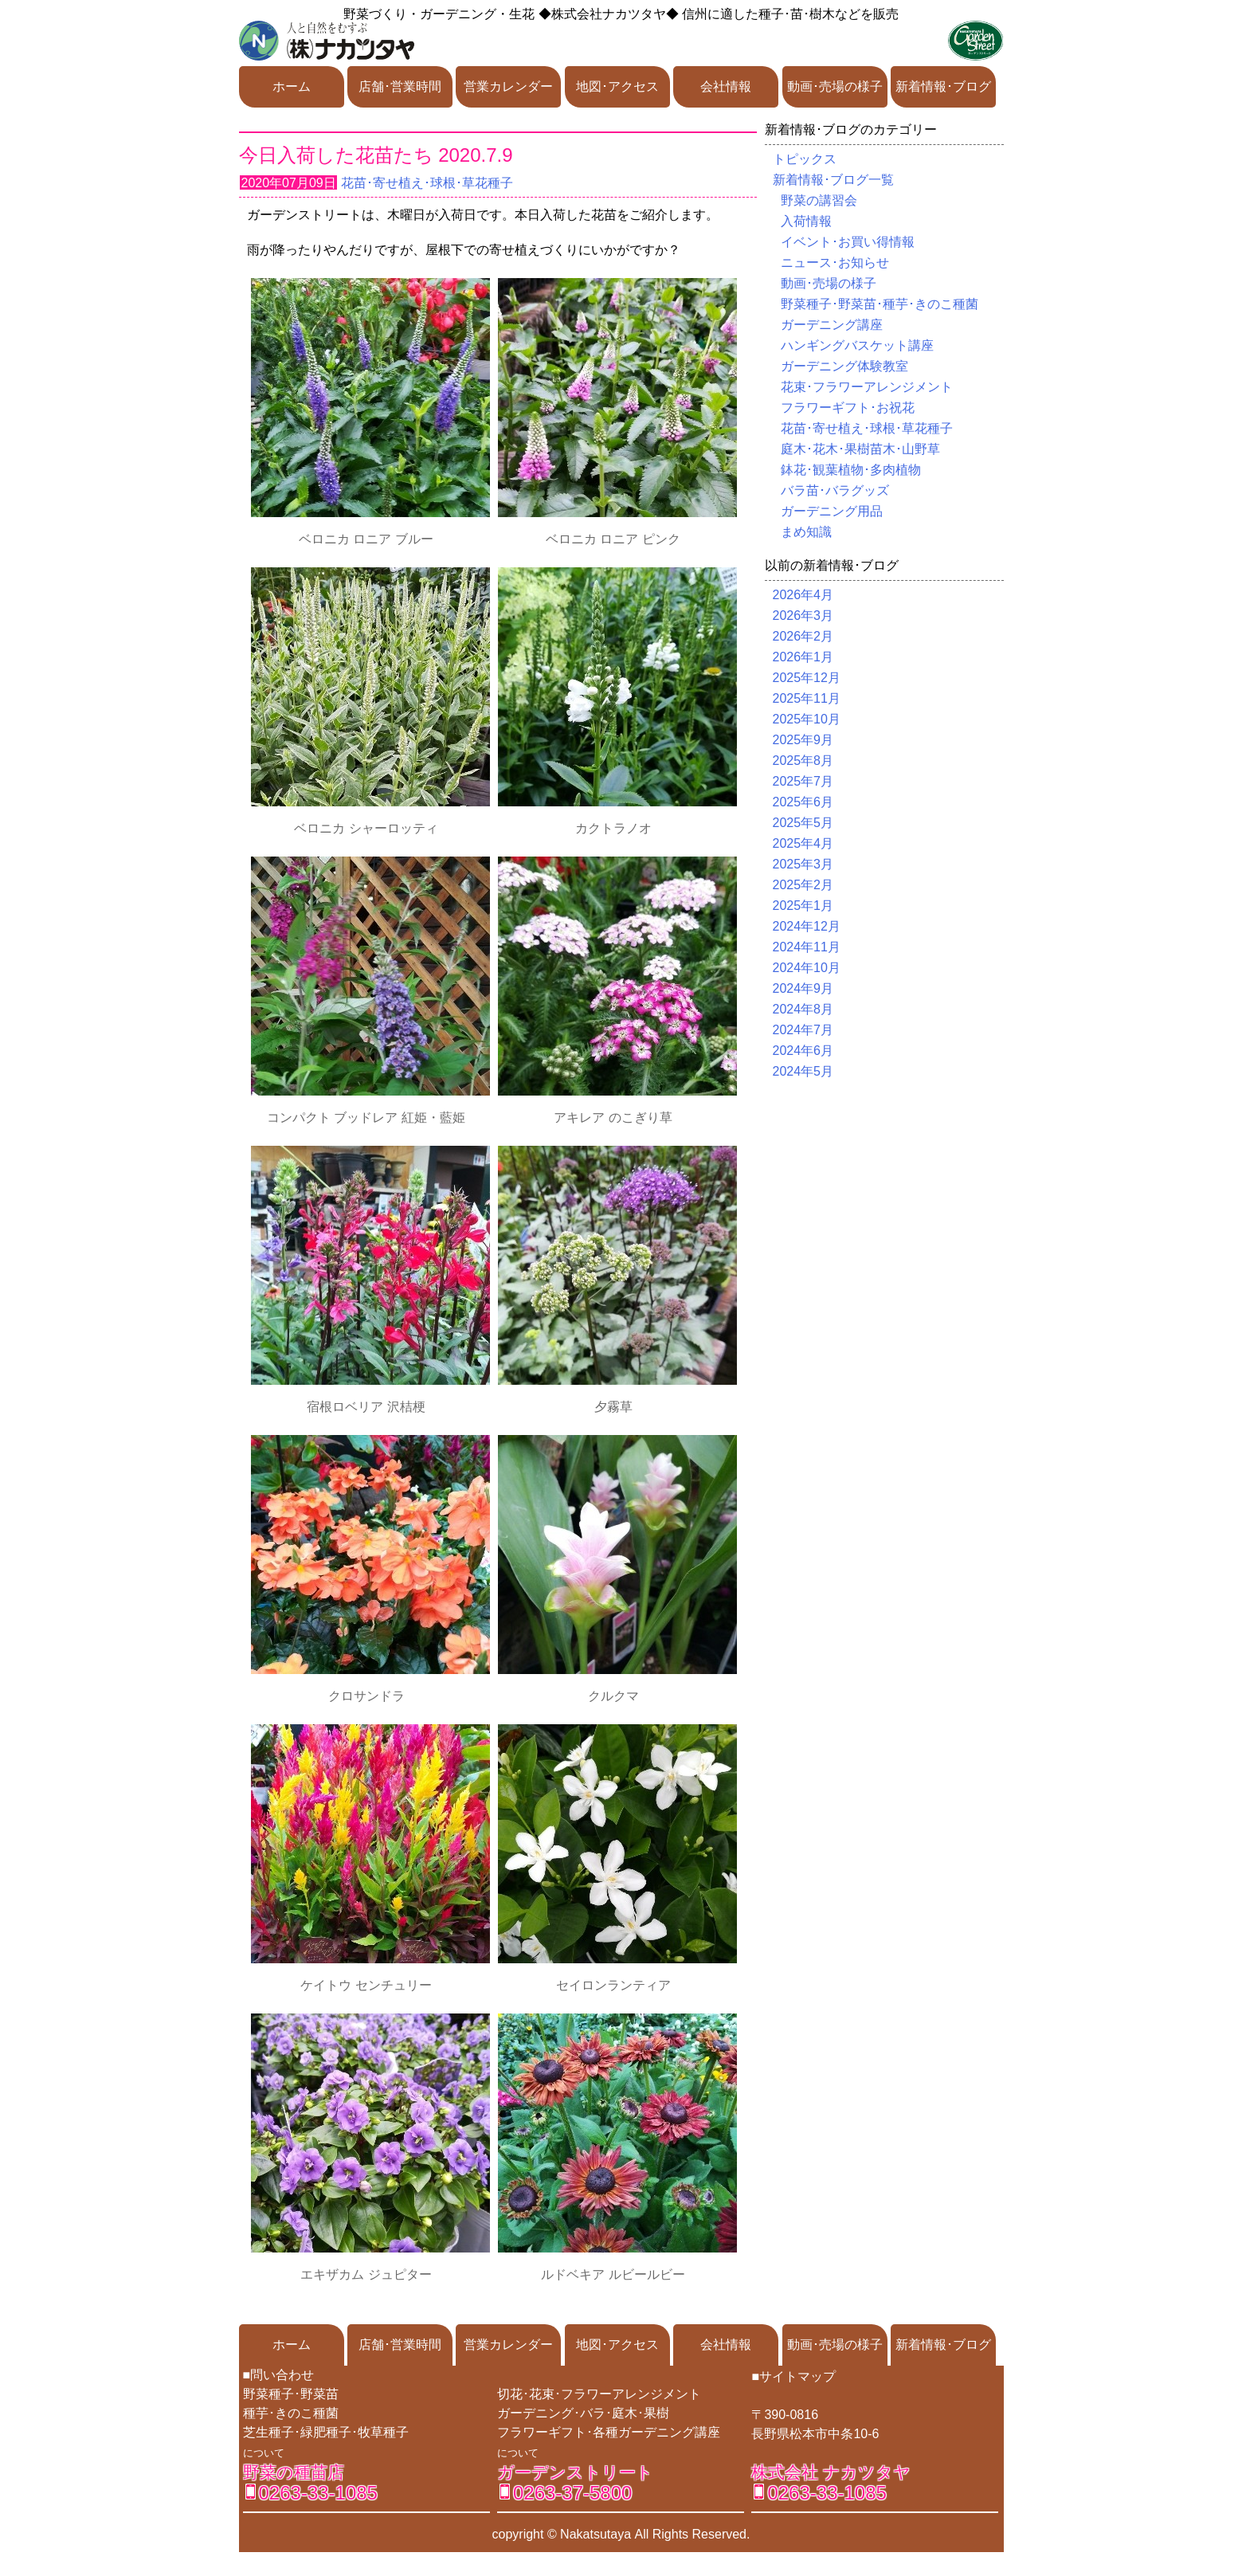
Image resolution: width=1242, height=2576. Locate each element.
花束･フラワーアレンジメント (867, 387)
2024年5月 (803, 1071)
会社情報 (725, 86)
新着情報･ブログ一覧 (833, 179)
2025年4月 (803, 843)
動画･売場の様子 (835, 86)
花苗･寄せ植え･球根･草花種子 (427, 183)
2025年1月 (803, 905)
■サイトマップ (793, 2376)
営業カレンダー (508, 86)
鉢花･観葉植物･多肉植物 (851, 469)
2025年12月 (806, 677)
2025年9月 (803, 740)
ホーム (291, 86)
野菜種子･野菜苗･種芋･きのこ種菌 (879, 304)
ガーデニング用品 (832, 511)
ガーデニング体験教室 (844, 366)
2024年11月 (806, 947)
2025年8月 (803, 760)
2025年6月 (803, 802)
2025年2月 (803, 885)
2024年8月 (803, 1009)
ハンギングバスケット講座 (857, 345)
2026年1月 (803, 657)
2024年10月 (806, 967)
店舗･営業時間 (399, 86)
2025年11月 (806, 698)
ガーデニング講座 (832, 324)
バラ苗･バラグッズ (835, 490)
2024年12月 (806, 926)
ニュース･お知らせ (835, 262)
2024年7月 (803, 1030)
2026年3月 (803, 615)
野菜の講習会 (819, 200)
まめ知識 (806, 532)
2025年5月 (803, 822)
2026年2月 (803, 636)
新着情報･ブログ (943, 86)
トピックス (804, 159)
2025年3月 (803, 864)
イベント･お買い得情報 (848, 242)
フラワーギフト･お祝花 (848, 407)
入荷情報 (806, 221)
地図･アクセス (617, 86)
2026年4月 (803, 595)
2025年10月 (806, 719)
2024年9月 (803, 988)
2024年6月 (803, 1050)
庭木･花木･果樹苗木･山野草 (860, 449)
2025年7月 (803, 781)
